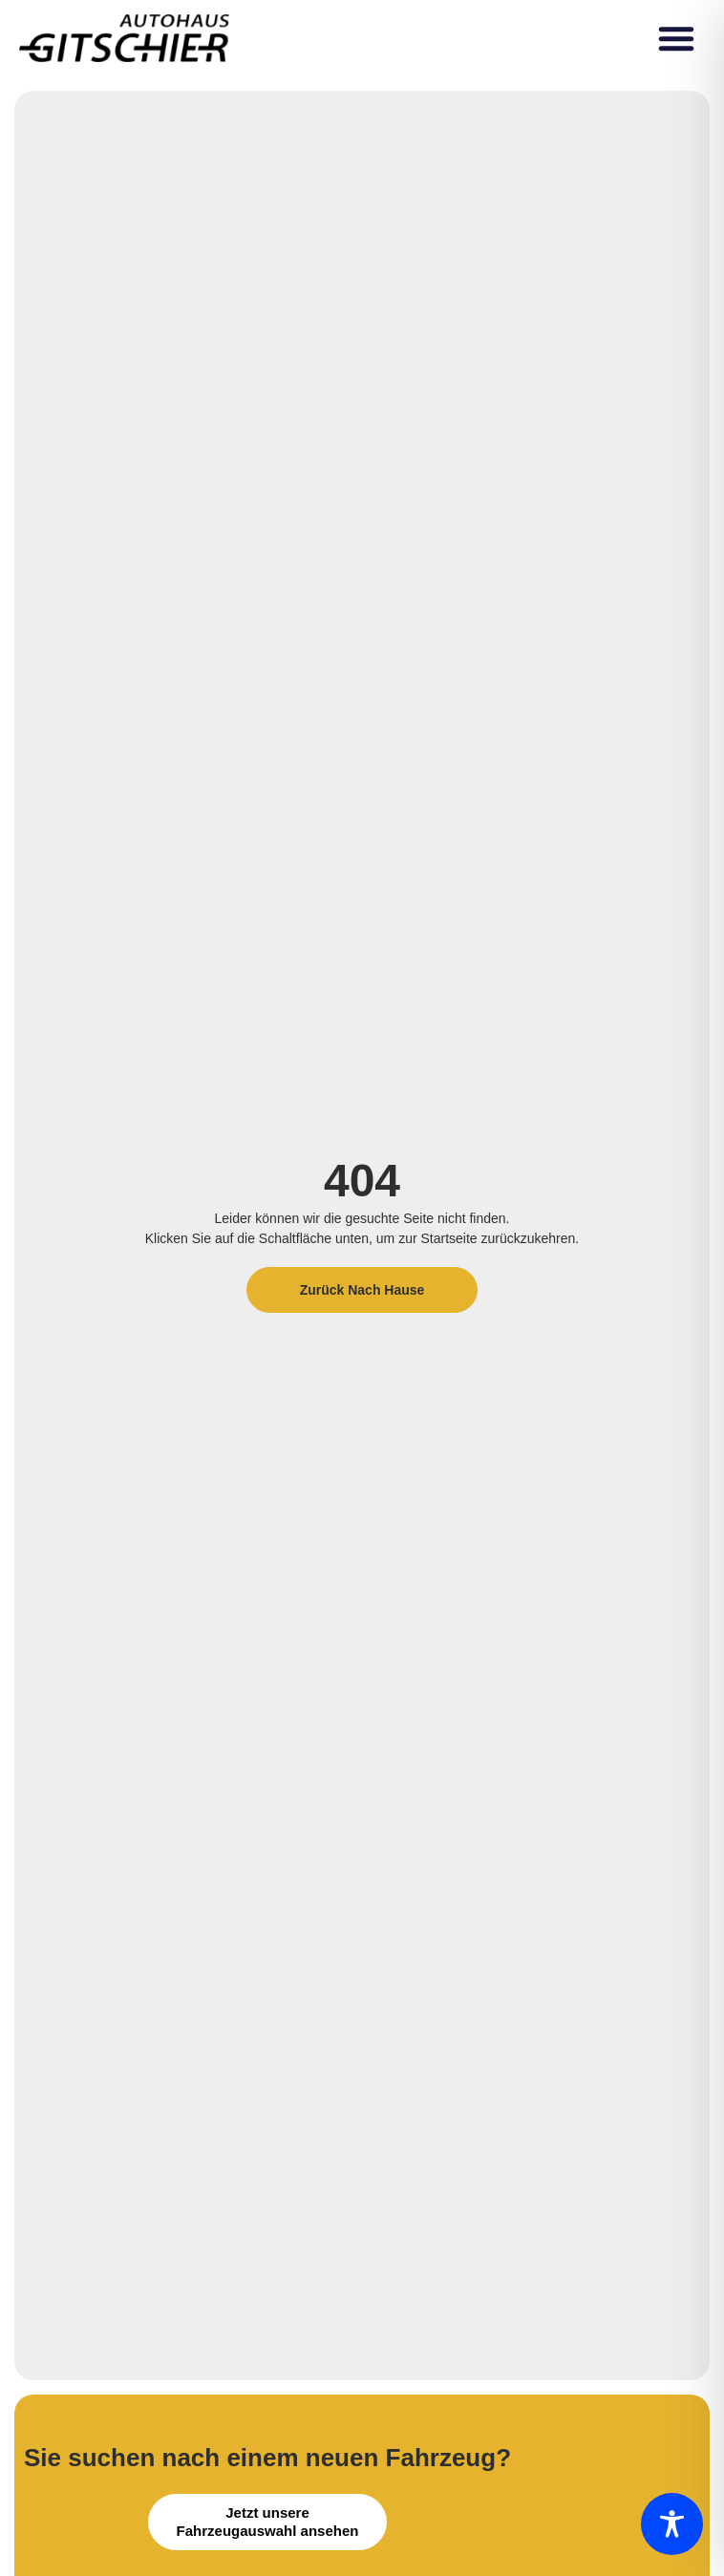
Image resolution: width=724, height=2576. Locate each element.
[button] (676, 38)
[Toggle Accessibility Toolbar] (672, 2524)
